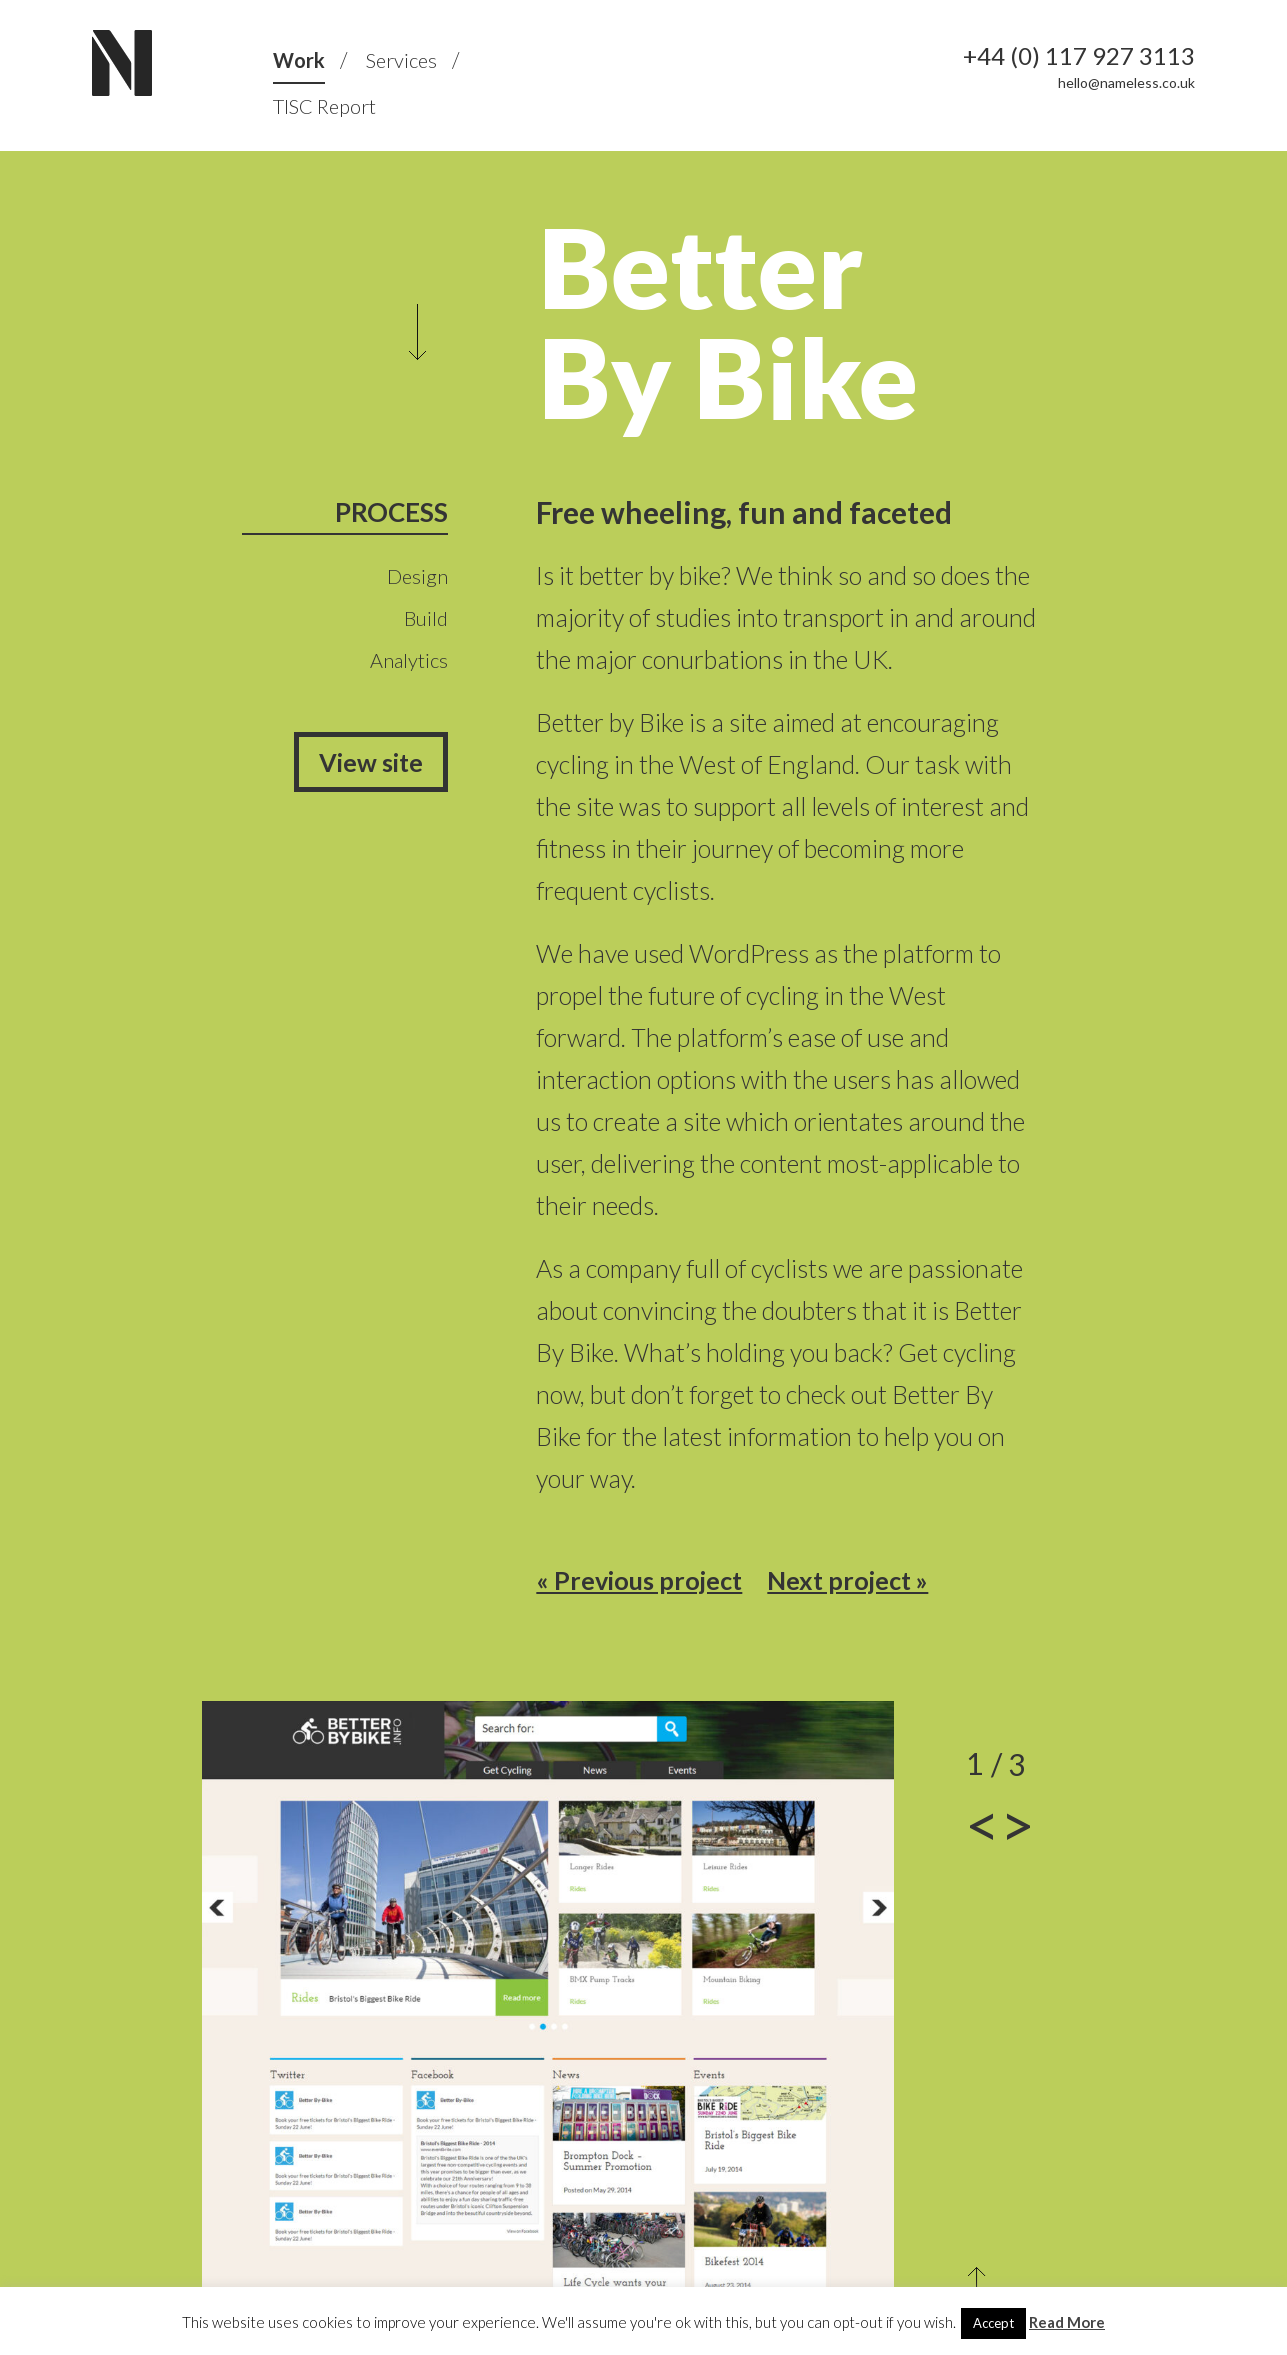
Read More (1067, 2322)
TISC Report (324, 106)
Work (299, 60)
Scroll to (417, 332)
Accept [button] (993, 2323)
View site (371, 762)
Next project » (847, 1580)
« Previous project (639, 1580)
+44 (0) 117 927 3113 (1079, 56)
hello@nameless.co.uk (1126, 82)
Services (401, 60)
